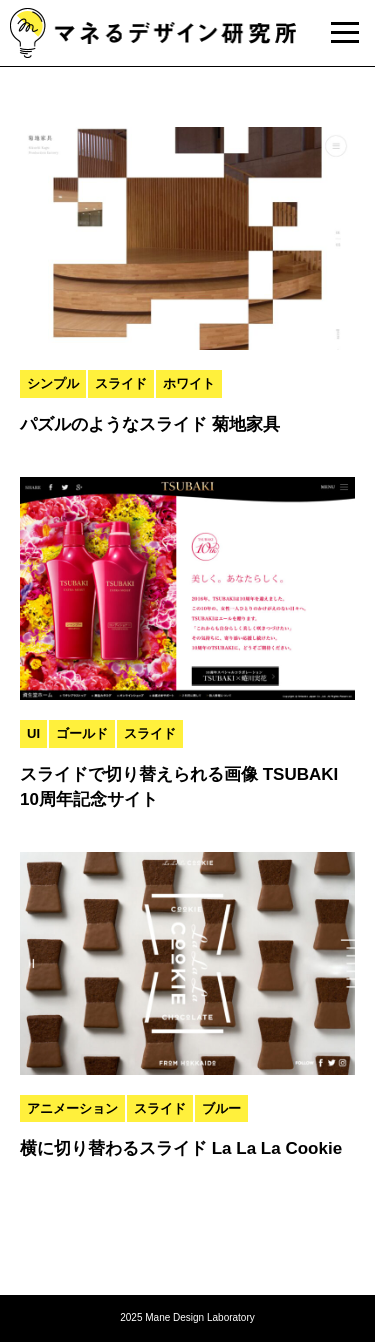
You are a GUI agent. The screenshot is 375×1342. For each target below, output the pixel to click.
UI (33, 733)
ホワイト (189, 383)
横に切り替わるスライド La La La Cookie (181, 1148)
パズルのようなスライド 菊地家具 (150, 424)
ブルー (221, 1108)
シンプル (53, 383)
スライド (121, 383)
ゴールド (82, 733)
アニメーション (72, 1108)
